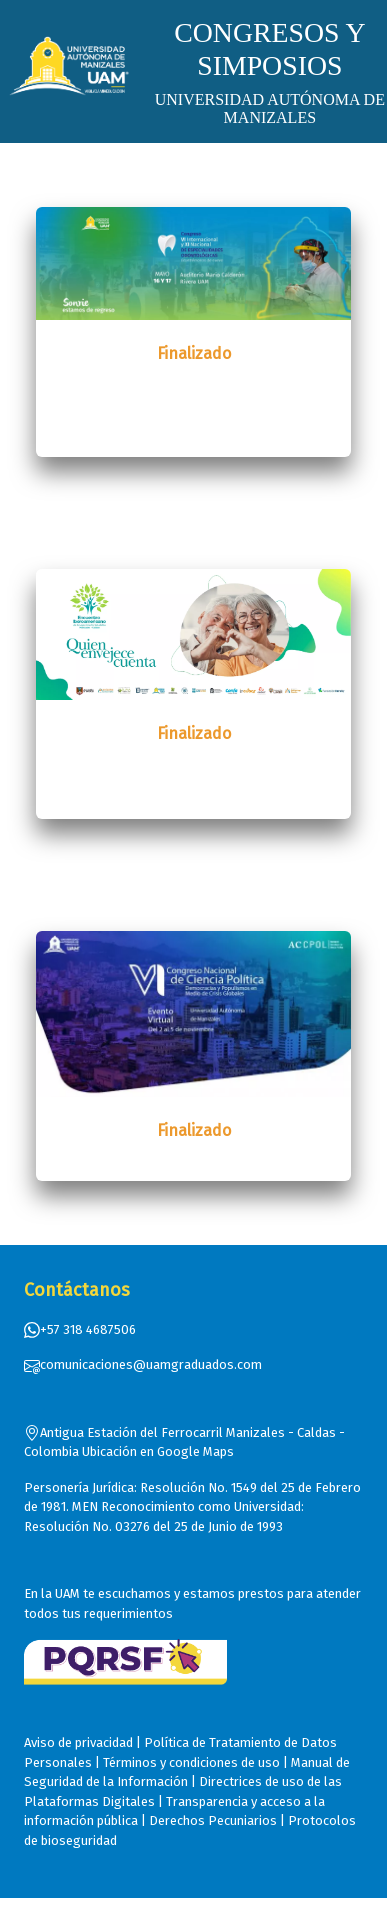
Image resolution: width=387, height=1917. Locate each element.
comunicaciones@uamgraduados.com (143, 1364)
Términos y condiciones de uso (191, 1762)
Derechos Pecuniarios (213, 1820)
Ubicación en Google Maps (158, 1451)
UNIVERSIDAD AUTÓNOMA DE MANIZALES (270, 108)
